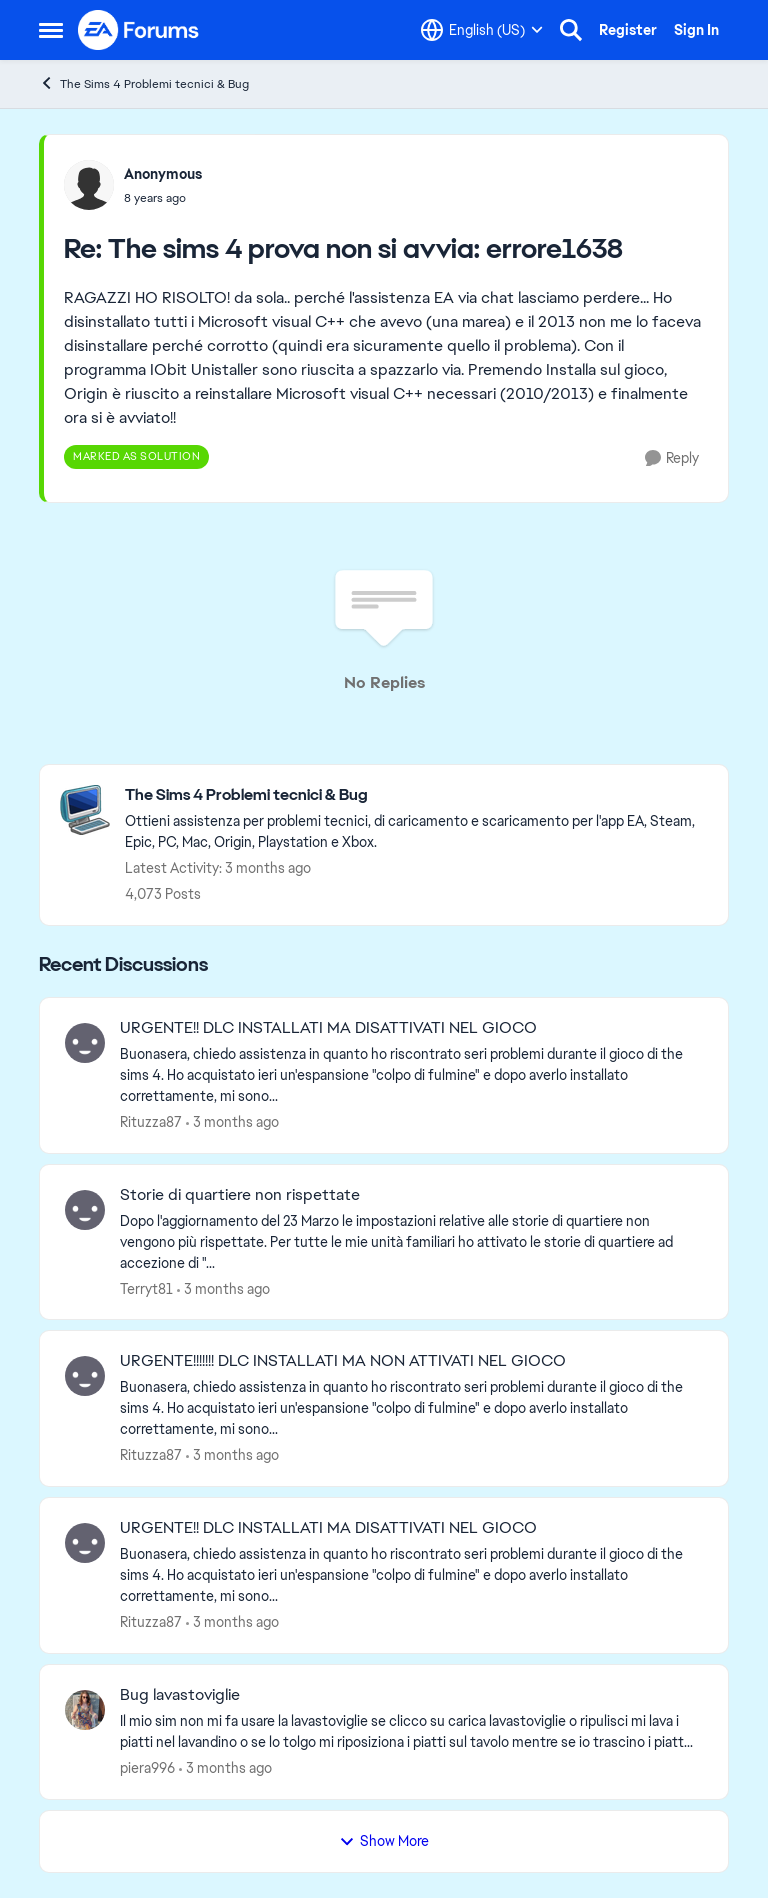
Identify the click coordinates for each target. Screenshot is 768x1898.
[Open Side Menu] (51, 30)
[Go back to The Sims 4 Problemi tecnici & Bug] (416, 795)
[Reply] (672, 458)
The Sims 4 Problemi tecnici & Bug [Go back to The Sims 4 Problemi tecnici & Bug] (144, 83)
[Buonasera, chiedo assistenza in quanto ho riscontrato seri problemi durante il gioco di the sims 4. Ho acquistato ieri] (411, 1075)
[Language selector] (482, 30)
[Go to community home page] (139, 30)
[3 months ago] (232, 1122)
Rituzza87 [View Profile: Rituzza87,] (151, 1122)
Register (628, 30)
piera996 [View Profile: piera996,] (147, 1768)
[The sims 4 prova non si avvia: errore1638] (163, 198)
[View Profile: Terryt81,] (85, 1210)
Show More (384, 1841)
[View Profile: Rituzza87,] (85, 1043)
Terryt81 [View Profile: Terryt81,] (146, 1288)
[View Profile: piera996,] (85, 1710)
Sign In (696, 30)
